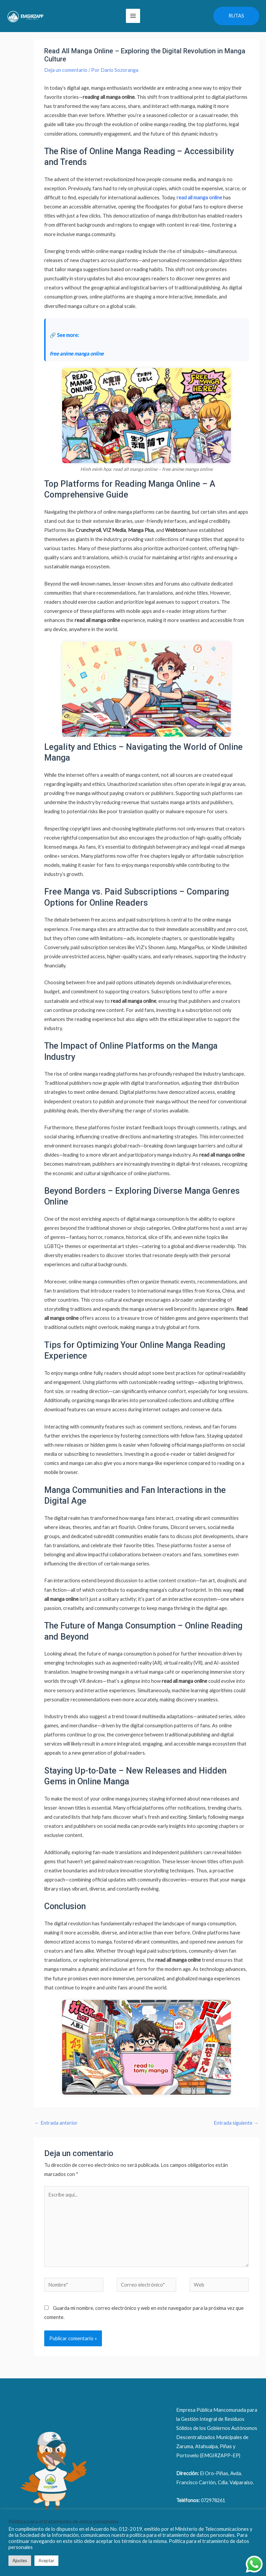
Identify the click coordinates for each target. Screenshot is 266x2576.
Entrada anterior (56, 2134)
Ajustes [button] (19, 2560)
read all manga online (199, 209)
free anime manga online (77, 365)
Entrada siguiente (236, 2134)
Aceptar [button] (46, 2560)
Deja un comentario (65, 81)
